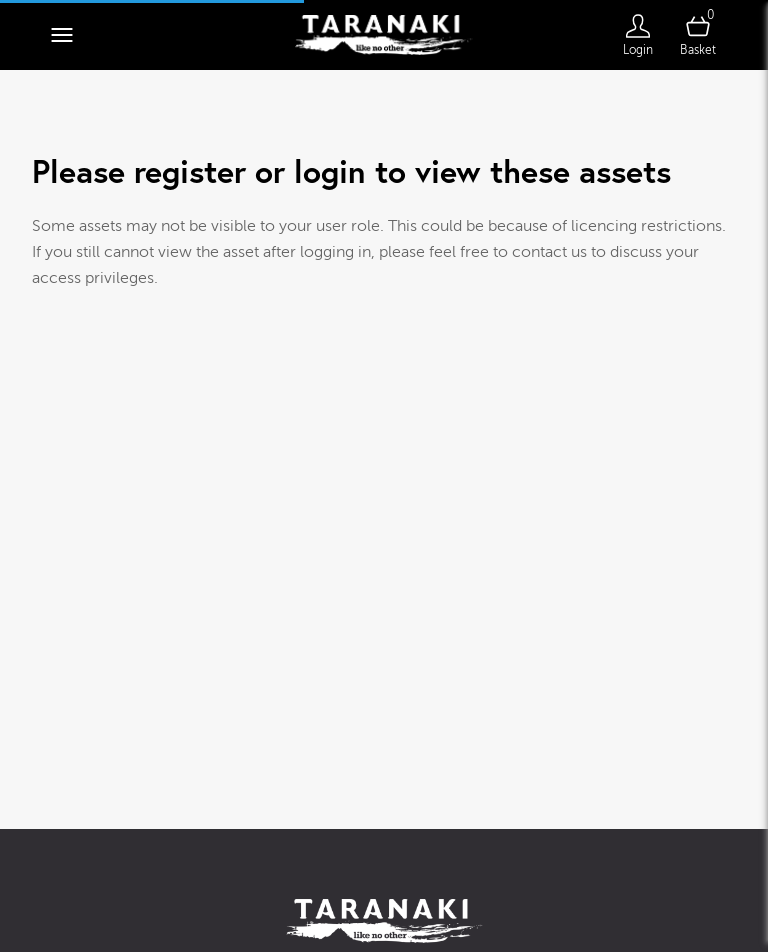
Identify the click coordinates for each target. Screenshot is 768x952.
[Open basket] (698, 35)
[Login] (638, 35)
